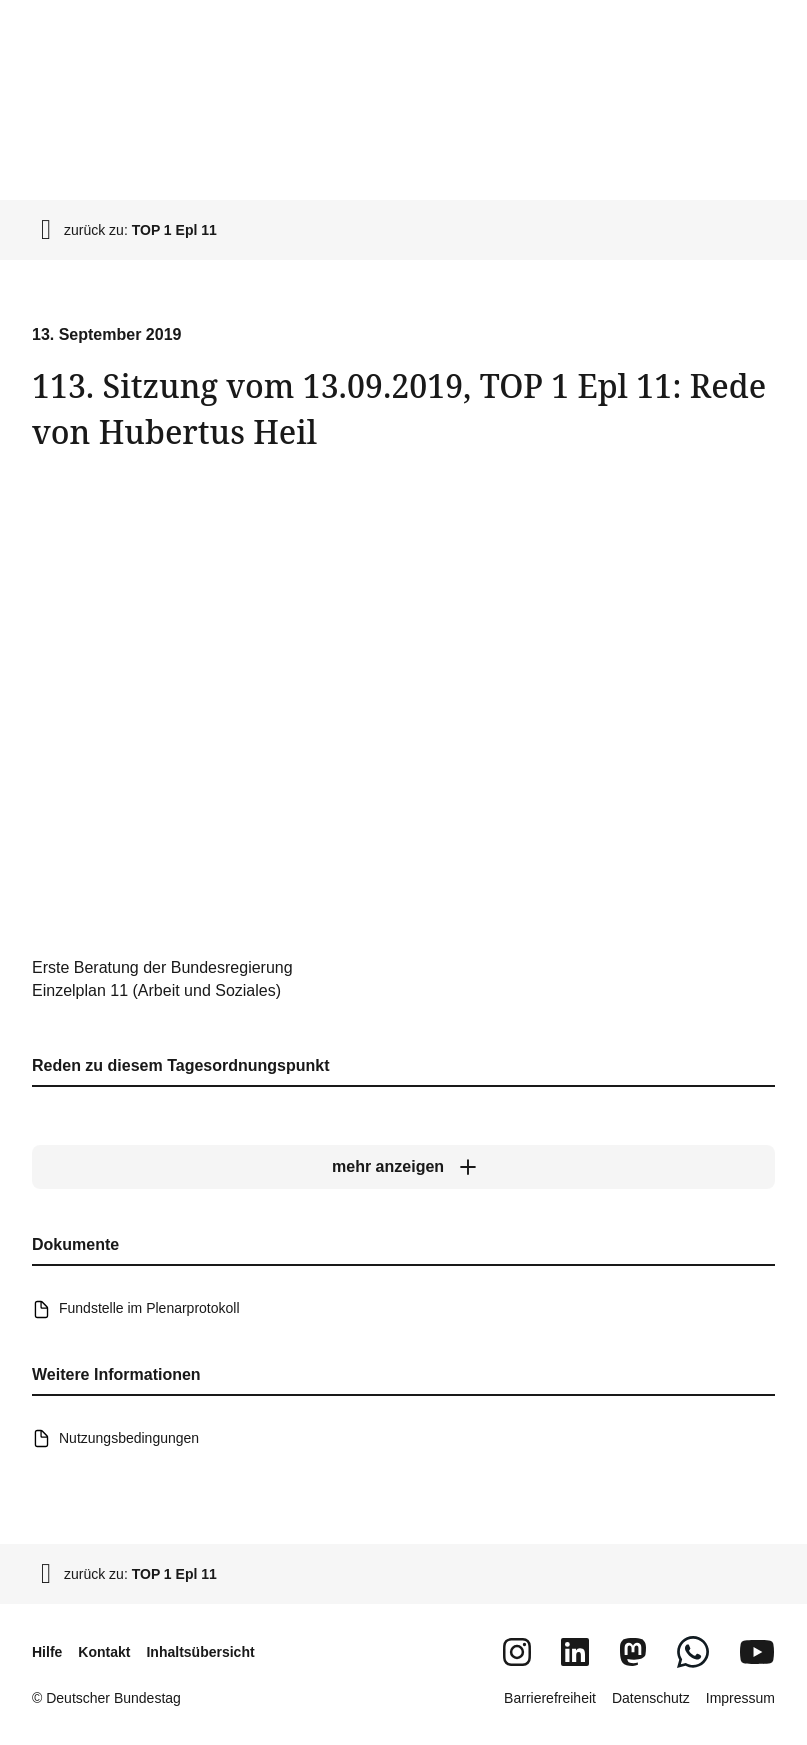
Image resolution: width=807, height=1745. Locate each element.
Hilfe (47, 1652)
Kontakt (104, 1652)
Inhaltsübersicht (200, 1652)
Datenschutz (651, 1698)
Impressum (740, 1698)
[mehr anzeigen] (403, 1167)
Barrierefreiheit (550, 1698)
